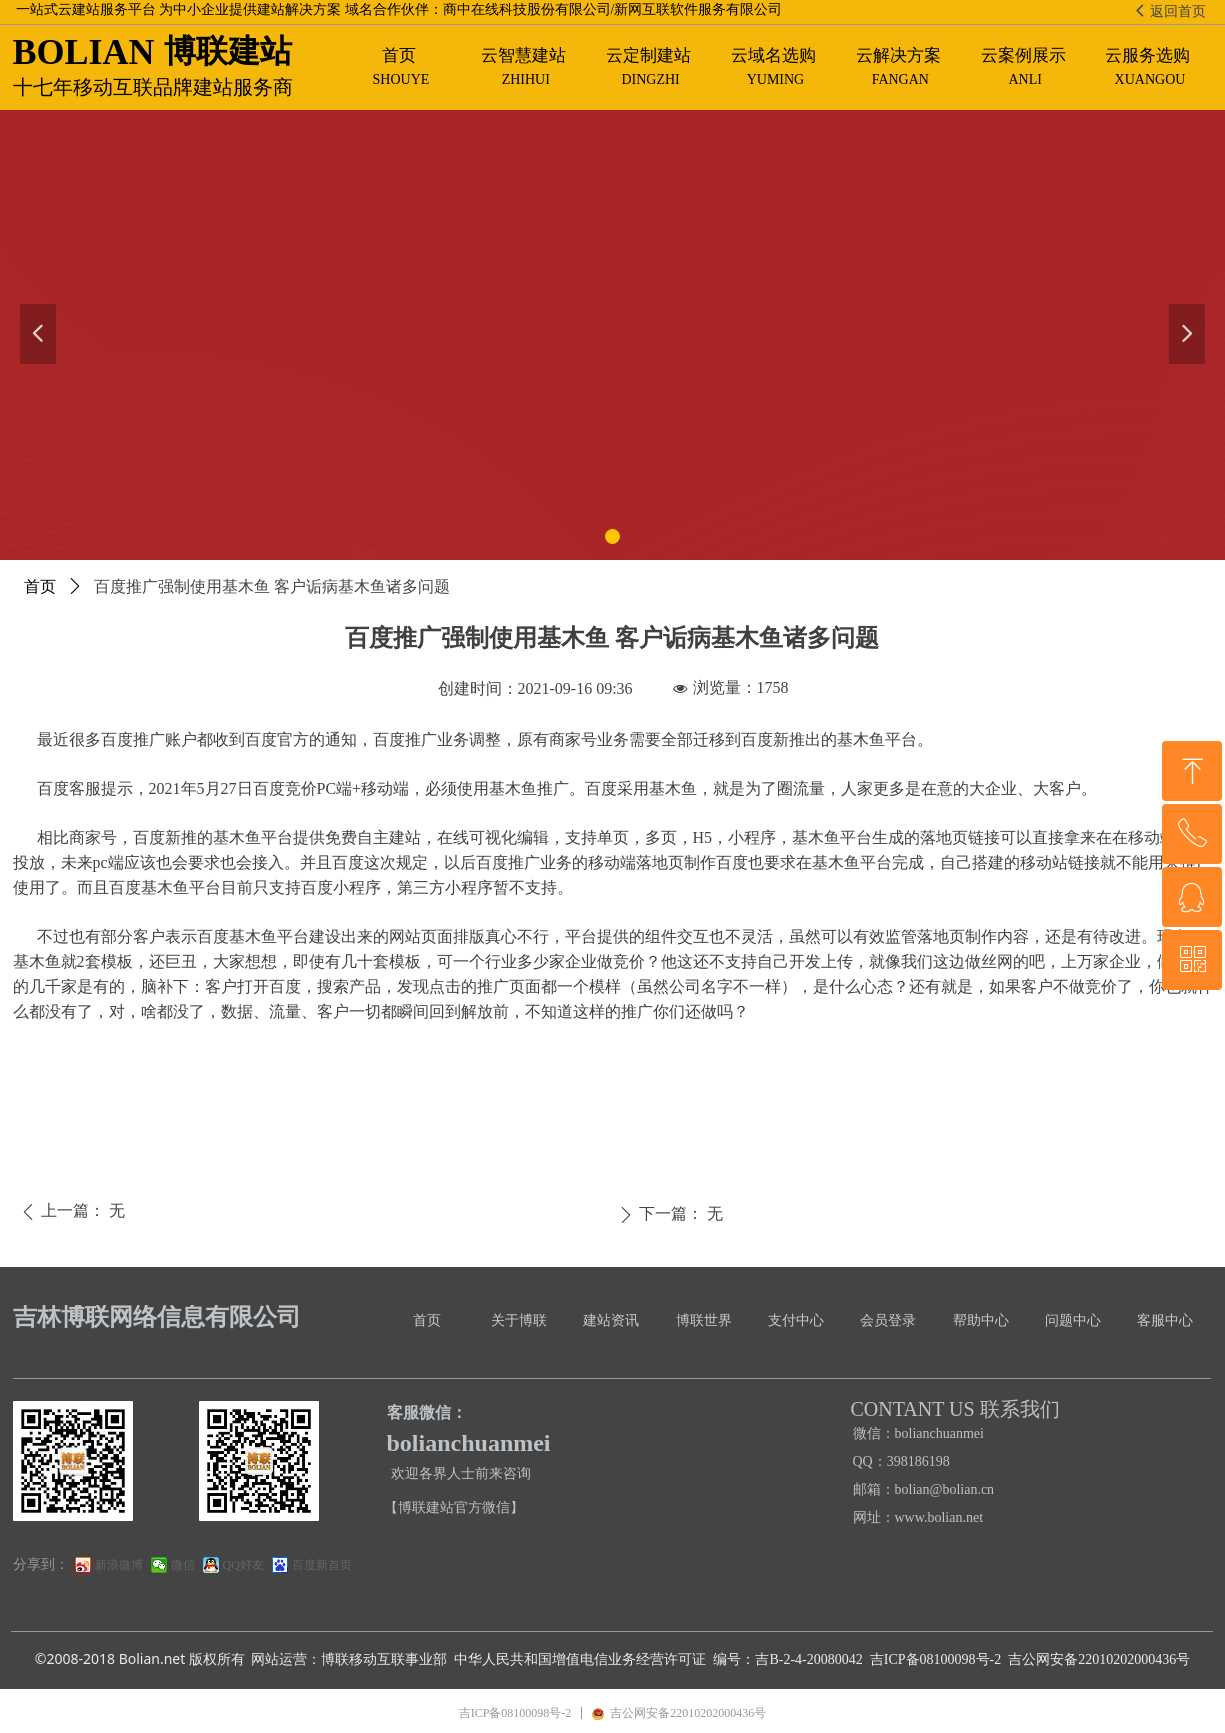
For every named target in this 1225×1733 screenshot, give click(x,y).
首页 (40, 586)
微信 (183, 1565)
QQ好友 (243, 1565)
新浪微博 (119, 1565)
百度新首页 (322, 1565)
